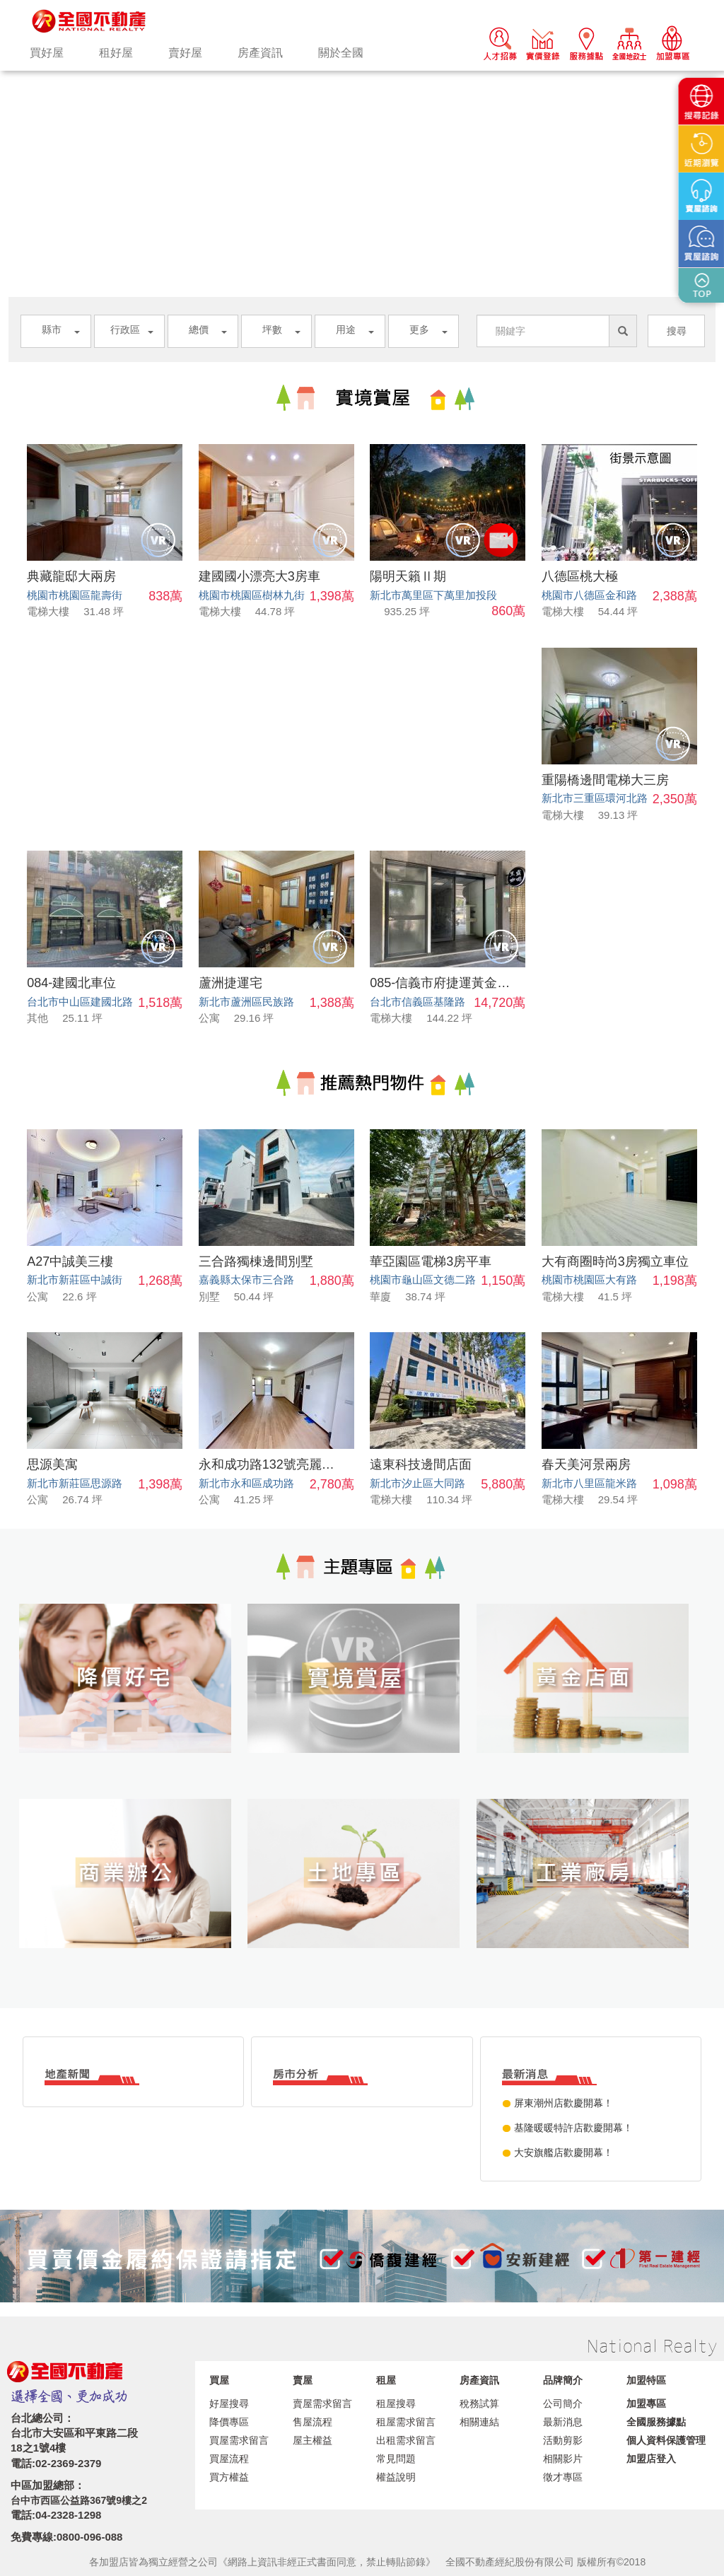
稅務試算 (479, 2403)
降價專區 (229, 2422)
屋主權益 (312, 2440)
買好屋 (47, 53)
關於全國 (340, 53)
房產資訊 (260, 53)
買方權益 (229, 2477)
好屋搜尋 (229, 2403)
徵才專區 (563, 2477)
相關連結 (479, 2422)
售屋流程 (312, 2422)
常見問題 (396, 2458)
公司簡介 (563, 2403)
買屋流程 (229, 2458)
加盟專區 (646, 2403)
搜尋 (677, 331)
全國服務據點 (656, 2422)
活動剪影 (563, 2440)
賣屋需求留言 (322, 2403)
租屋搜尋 (396, 2403)
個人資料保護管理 (666, 2440)
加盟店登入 (651, 2458)
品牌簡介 (563, 2380)
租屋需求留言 (406, 2422)
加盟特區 (646, 2380)
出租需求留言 (406, 2440)
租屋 (386, 2380)
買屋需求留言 (239, 2440)
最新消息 (563, 2422)
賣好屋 (185, 53)
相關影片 (563, 2458)
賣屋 (303, 2380)
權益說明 (396, 2477)
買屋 (219, 2380)
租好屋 (116, 53)
